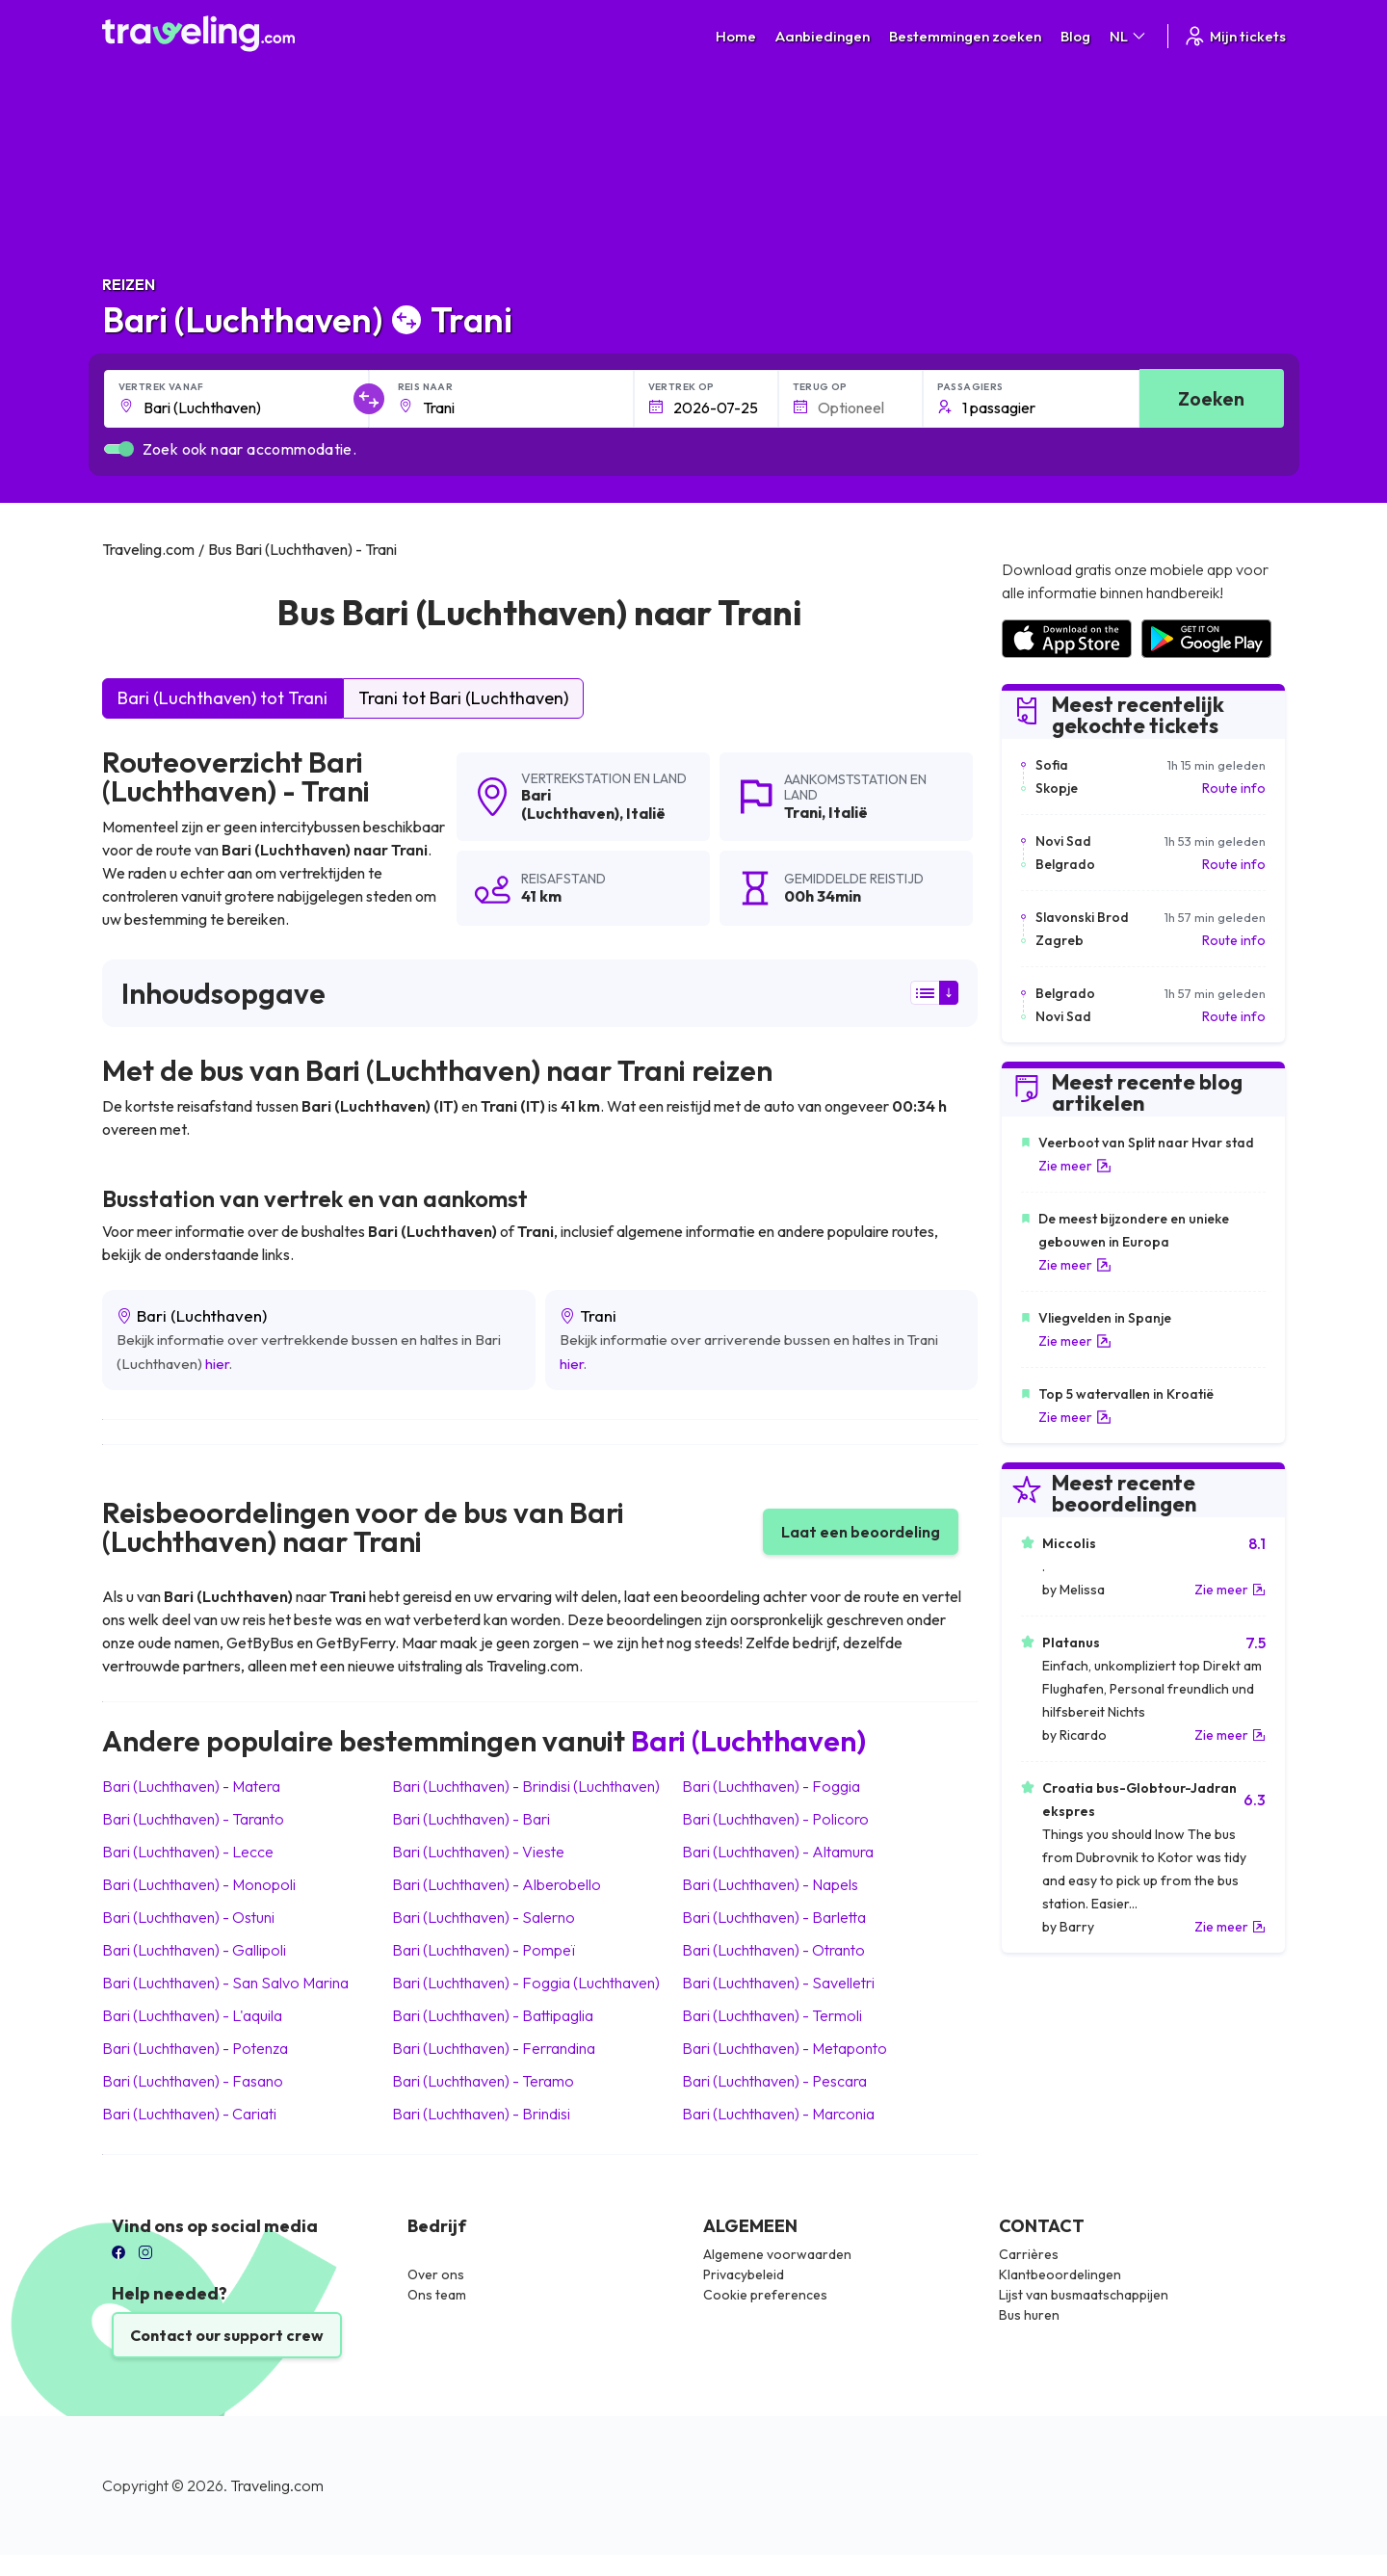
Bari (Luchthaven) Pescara (774, 2080)
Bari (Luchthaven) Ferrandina (493, 2048)
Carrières (1029, 2254)
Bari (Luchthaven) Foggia (771, 1786)
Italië (646, 813)
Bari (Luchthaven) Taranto (193, 1818)
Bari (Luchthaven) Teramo (483, 2080)
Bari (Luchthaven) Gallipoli (194, 1949)
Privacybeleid (743, 2274)
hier (217, 1363)
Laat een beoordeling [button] (860, 1531)
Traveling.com (277, 2485)
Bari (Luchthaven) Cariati (189, 2113)
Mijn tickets (1234, 36)
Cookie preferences (765, 2294)
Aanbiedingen (822, 36)
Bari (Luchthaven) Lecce (188, 1851)
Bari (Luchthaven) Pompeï (483, 1949)
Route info (1234, 788)
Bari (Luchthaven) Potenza (195, 2048)
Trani (803, 812)
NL (1129, 36)
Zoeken (1211, 398)
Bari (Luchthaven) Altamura (778, 1851)
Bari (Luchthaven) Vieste (478, 1851)
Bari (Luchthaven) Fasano (192, 2080)
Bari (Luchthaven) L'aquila (192, 2015)
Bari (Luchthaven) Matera (191, 1786)
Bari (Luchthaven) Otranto (773, 1949)
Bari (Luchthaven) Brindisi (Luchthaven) (526, 1786)
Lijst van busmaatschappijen (1083, 2294)
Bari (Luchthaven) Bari (471, 1818)
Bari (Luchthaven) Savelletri (778, 1982)
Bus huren (1029, 2315)
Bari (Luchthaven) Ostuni (188, 1917)
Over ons (435, 2274)
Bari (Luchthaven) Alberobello (496, 1884)
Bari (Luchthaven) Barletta (774, 1917)
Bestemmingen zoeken (965, 36)
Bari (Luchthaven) (570, 804)
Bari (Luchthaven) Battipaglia (492, 2015)
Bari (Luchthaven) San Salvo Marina (225, 1982)
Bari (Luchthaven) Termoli (772, 2015)
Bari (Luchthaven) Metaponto (784, 2048)
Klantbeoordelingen (1060, 2274)
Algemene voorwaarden (777, 2254)
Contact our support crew (227, 2335)
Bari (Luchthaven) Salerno (483, 1917)
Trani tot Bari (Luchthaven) (463, 698)
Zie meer (1075, 1165)
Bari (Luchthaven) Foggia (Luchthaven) (526, 1982)
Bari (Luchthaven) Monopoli (199, 1884)
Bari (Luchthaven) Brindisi (481, 2113)
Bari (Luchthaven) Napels (770, 1884)
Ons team (436, 2294)
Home (736, 36)
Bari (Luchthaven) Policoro (775, 1818)
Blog (1075, 36)
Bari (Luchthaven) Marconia (778, 2113)
